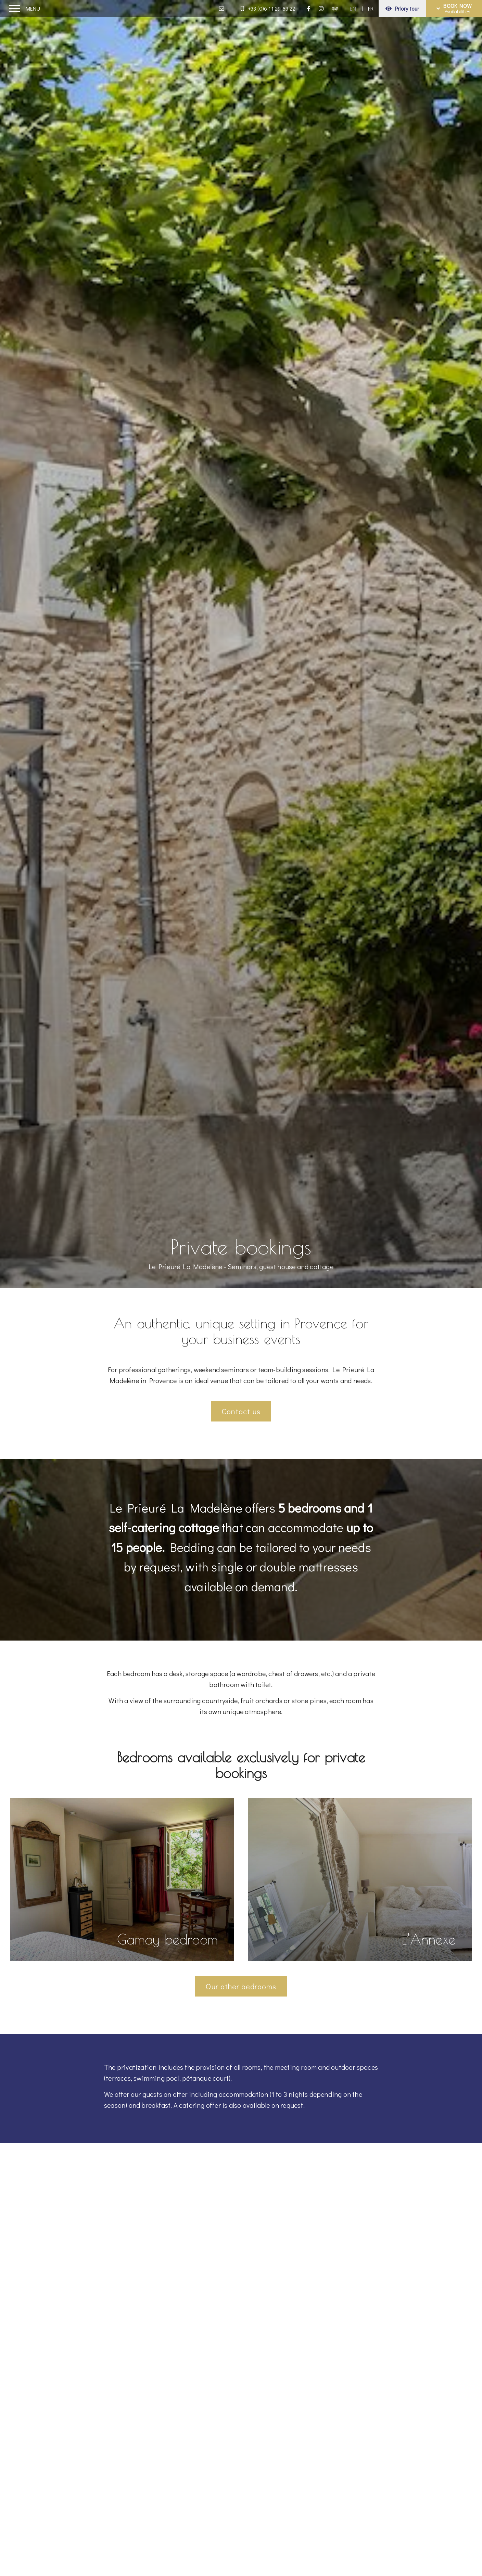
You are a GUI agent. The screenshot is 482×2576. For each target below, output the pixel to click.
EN (353, 8)
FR (370, 8)
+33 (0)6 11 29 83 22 (268, 8)
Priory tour (402, 8)
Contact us (241, 1411)
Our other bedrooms (241, 1986)
